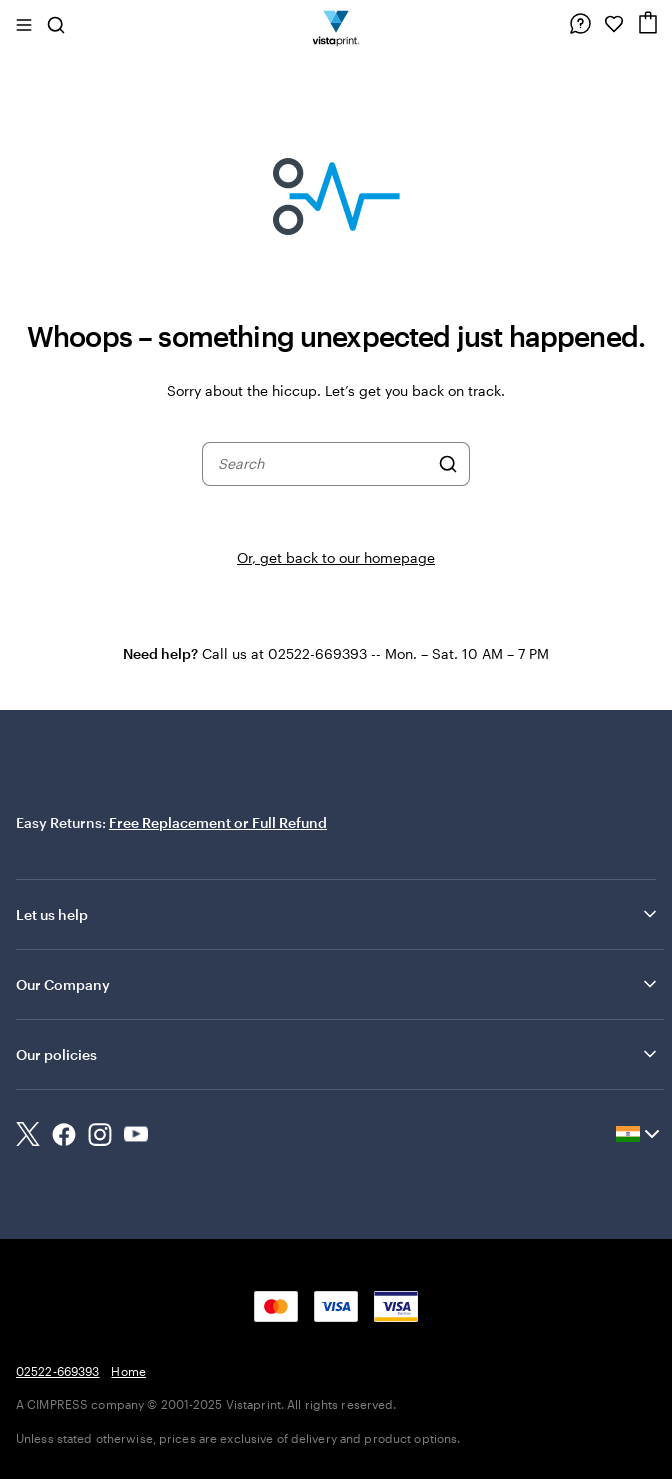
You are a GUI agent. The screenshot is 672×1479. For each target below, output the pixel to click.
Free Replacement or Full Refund (218, 822)
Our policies (338, 1054)
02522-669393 (57, 1371)
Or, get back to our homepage (336, 557)
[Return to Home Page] (336, 24)
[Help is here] (580, 24)
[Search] (448, 464)
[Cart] (648, 22)
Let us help (338, 914)
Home (128, 1371)
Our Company (338, 984)
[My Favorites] (614, 24)
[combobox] (323, 464)
